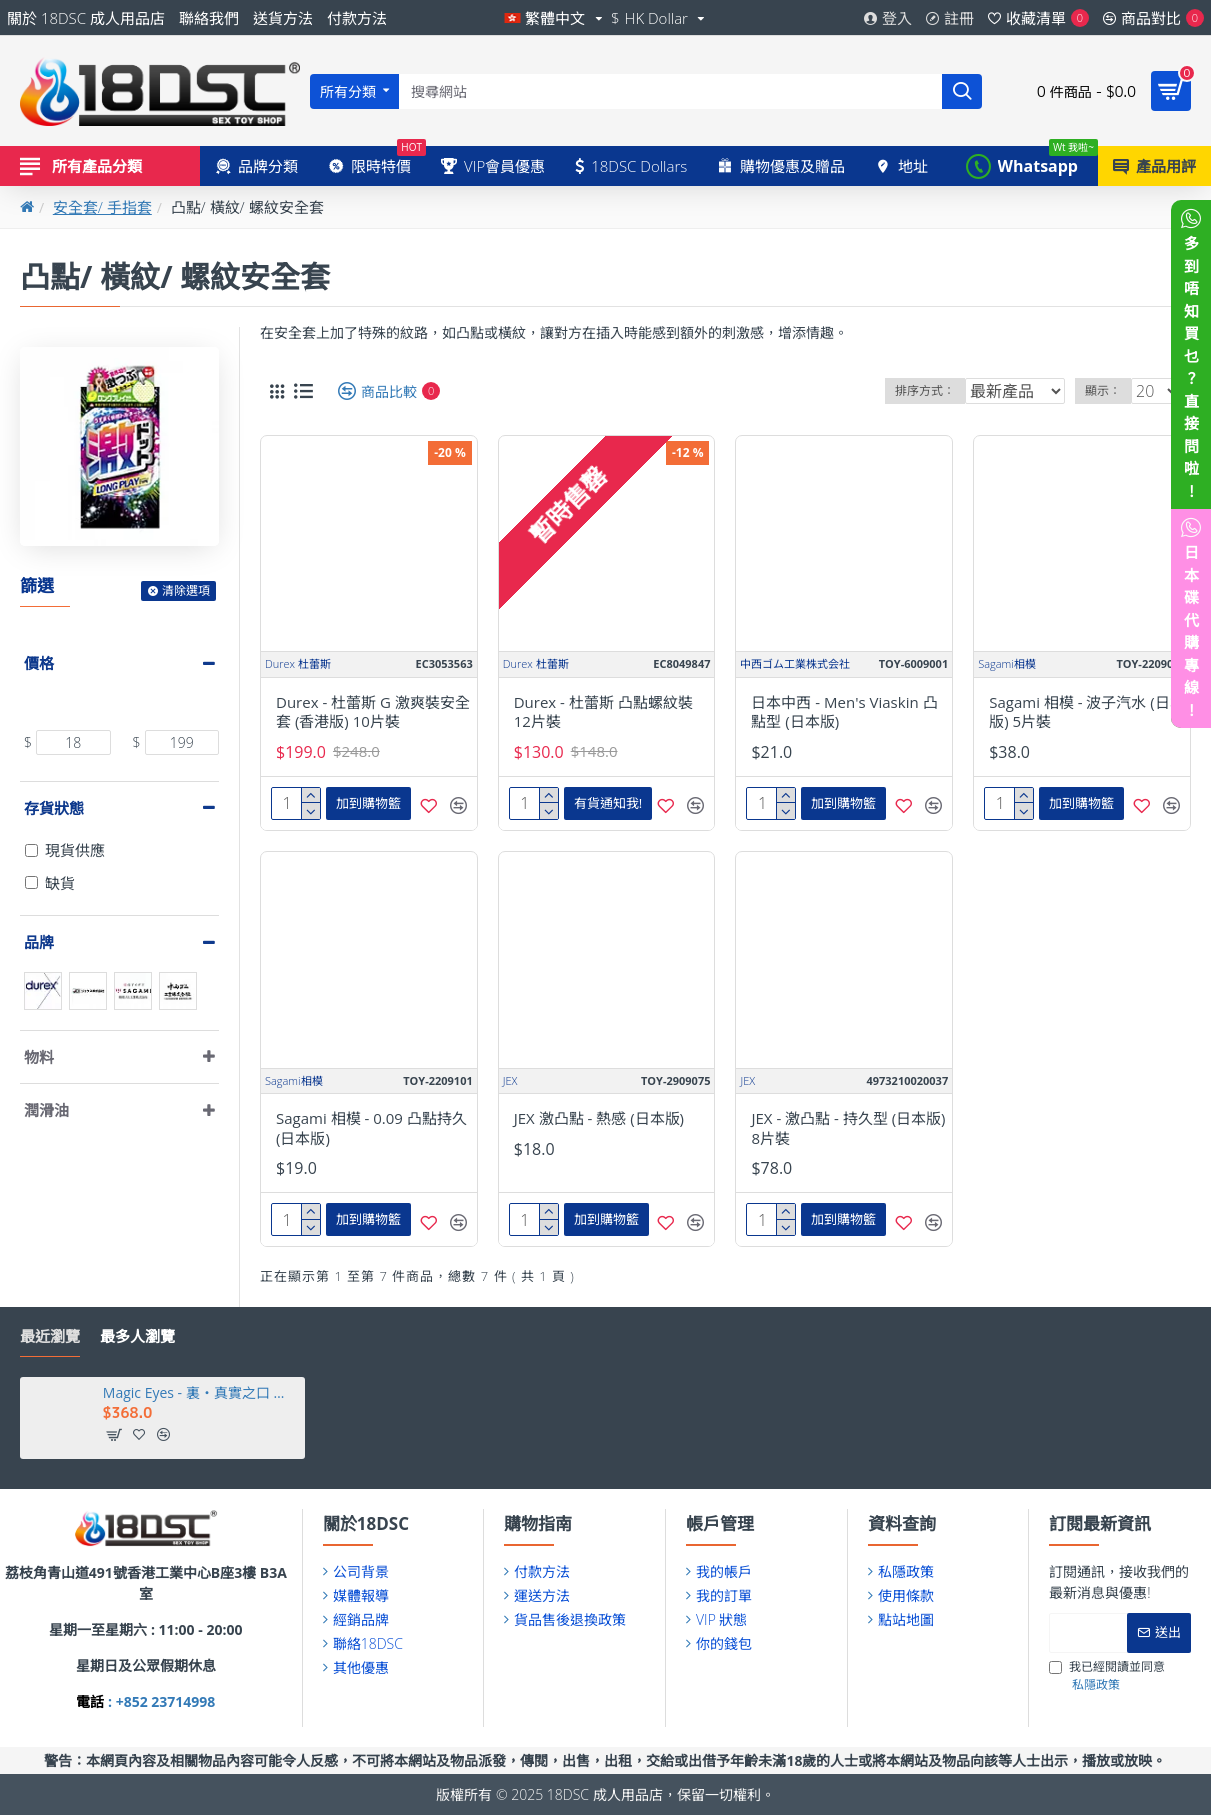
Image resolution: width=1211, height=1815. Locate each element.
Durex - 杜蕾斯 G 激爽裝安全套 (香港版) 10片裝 (373, 712)
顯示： (1110, 390)
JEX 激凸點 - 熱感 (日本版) (599, 1118)
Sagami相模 (1007, 663)
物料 (39, 1057)
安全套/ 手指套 (102, 207)
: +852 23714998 (159, 1701)
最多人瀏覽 (137, 1336)
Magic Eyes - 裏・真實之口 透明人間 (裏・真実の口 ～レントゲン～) (200, 1393)
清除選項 (186, 590)
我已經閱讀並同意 (1107, 1676)
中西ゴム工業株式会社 (795, 663)
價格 (39, 663)
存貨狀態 (54, 808)
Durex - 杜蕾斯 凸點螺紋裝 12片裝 (603, 712)
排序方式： (924, 390)
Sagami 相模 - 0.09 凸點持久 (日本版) (371, 1128)
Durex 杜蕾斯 (298, 663)
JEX (510, 1080)
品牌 (39, 942)
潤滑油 (46, 1110)
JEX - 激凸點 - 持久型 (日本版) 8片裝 (848, 1128)
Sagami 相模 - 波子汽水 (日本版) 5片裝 (1087, 712)
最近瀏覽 (50, 1336)
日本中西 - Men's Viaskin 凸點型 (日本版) (844, 712)
